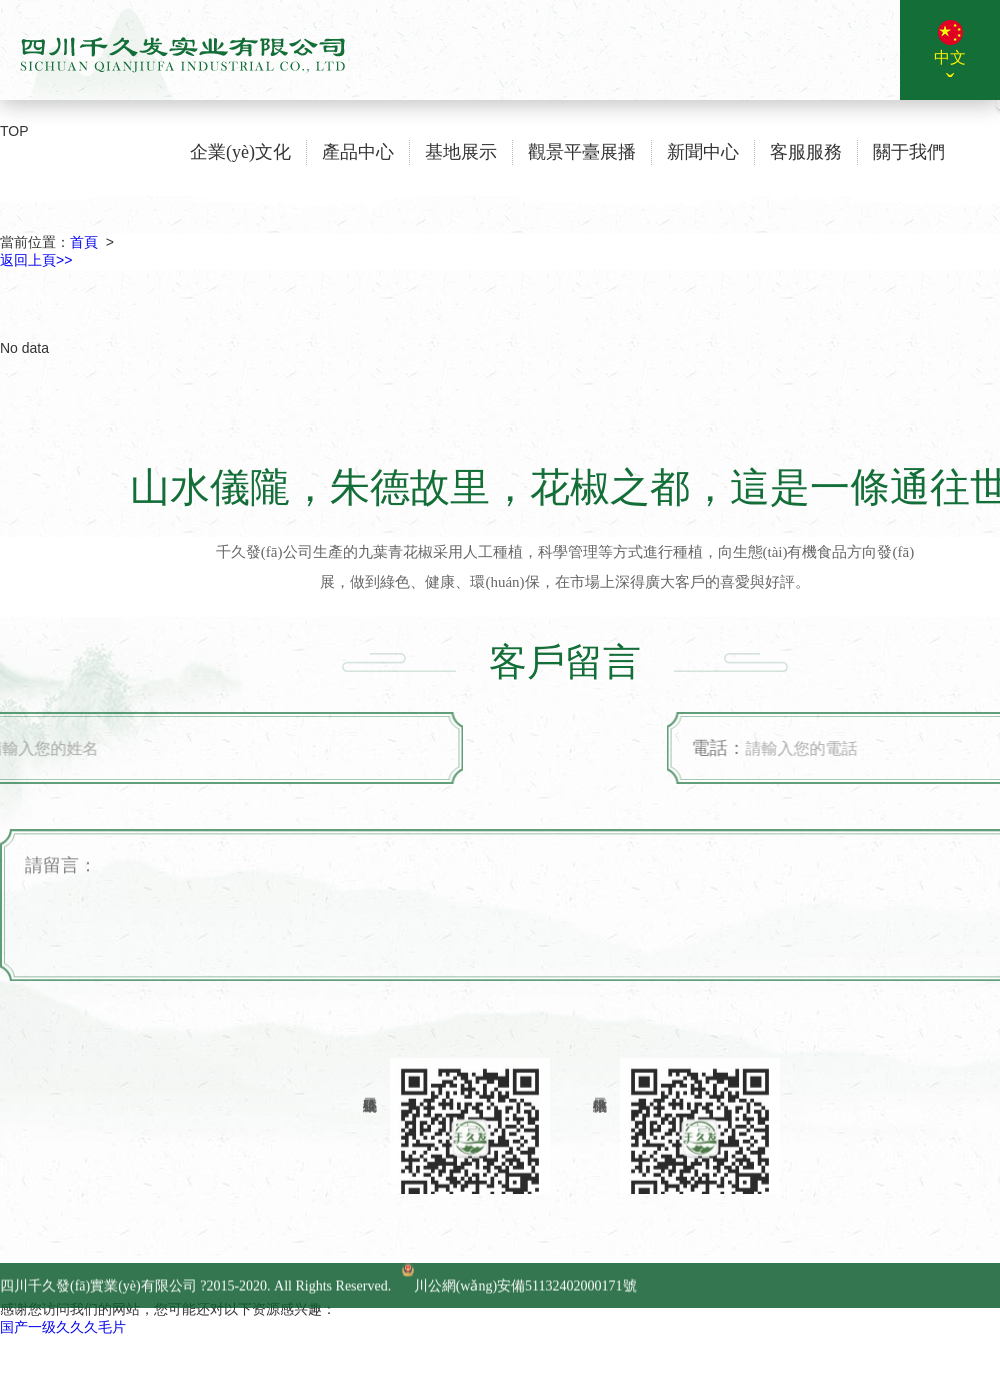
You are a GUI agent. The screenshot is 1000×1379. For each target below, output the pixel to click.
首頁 (84, 242)
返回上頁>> (36, 260)
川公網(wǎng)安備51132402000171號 (519, 1316)
